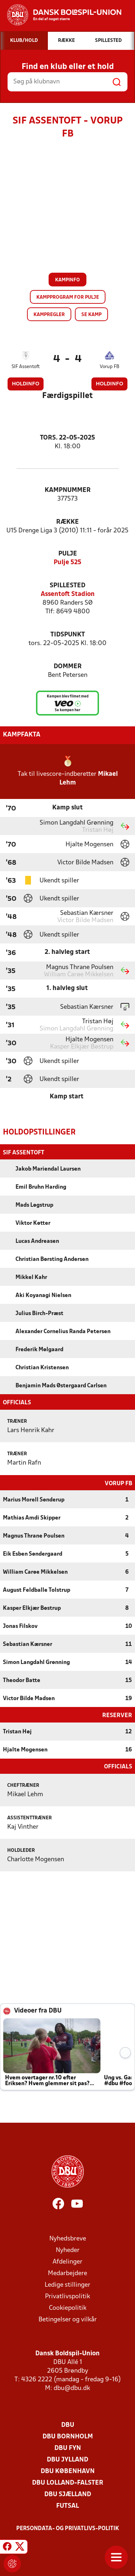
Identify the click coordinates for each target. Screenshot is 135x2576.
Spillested (67, 586)
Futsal (67, 2505)
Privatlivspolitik (67, 2296)
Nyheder (68, 2250)
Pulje (67, 554)
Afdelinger (67, 2261)
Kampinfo (67, 280)
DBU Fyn (67, 2448)
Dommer (68, 667)
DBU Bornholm (67, 2436)
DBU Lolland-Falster (67, 2482)
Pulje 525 (67, 562)
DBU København (68, 2471)
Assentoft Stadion (68, 594)
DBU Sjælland (67, 2494)
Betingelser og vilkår (68, 2319)
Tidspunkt (67, 635)
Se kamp (91, 314)
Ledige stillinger (67, 2284)
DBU (67, 2424)
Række (67, 522)
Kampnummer (68, 490)
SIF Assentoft (26, 366)
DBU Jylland (67, 2459)
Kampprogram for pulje (67, 297)
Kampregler (49, 314)
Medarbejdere (67, 2273)
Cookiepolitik (67, 2307)
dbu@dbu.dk (72, 2388)
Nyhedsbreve (67, 2238)
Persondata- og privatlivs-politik (67, 2527)
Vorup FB (109, 366)
